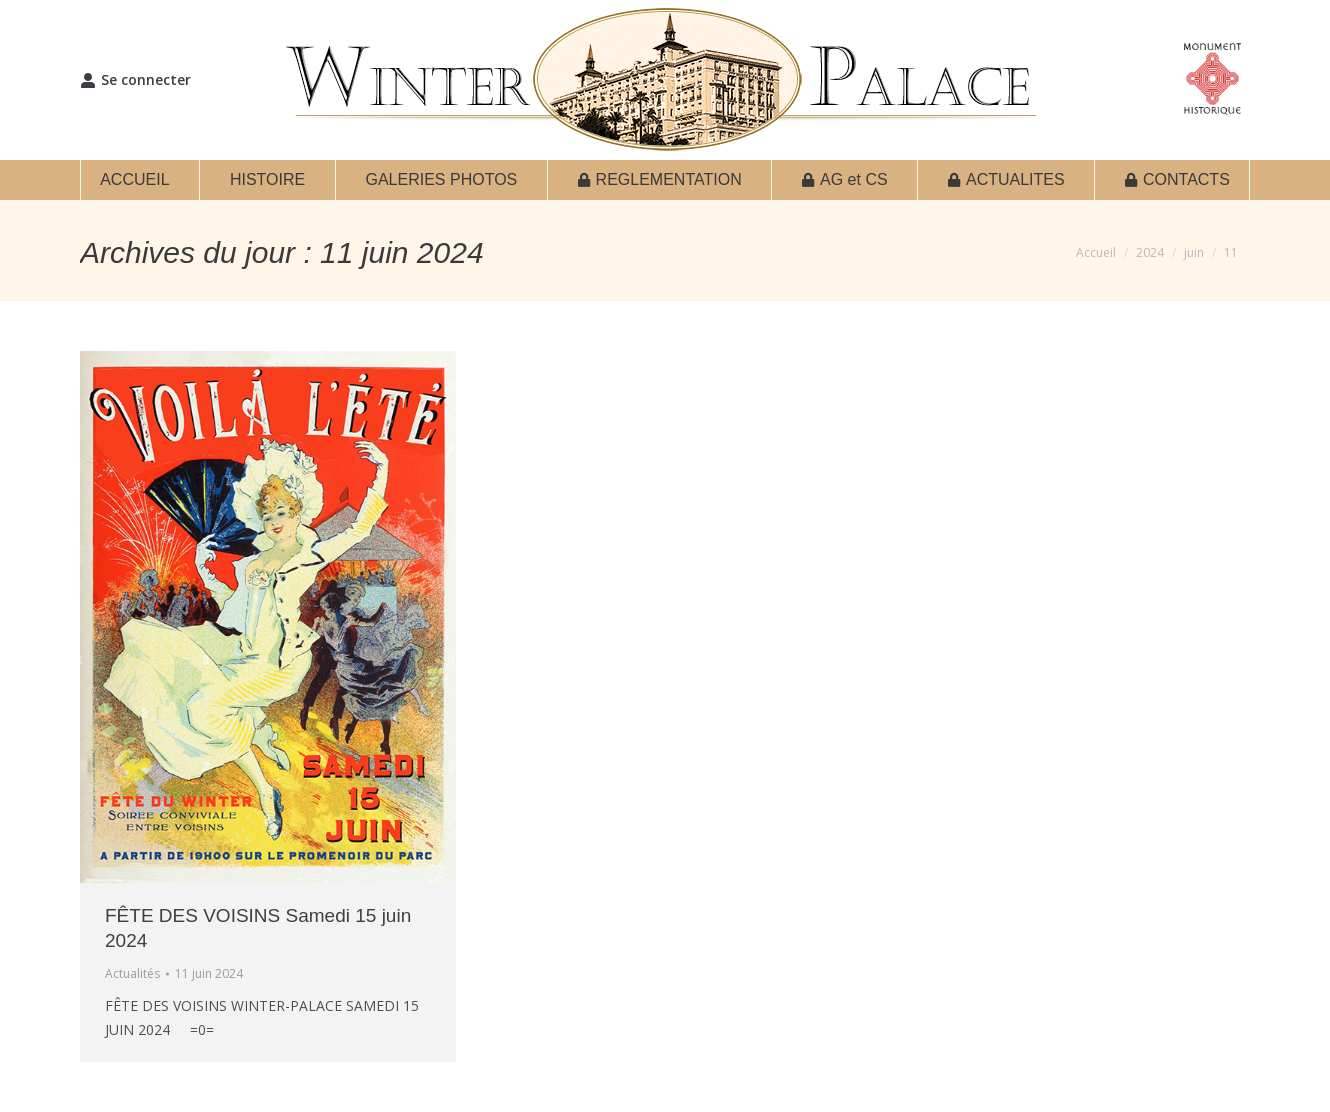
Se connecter (135, 80)
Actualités (132, 973)
